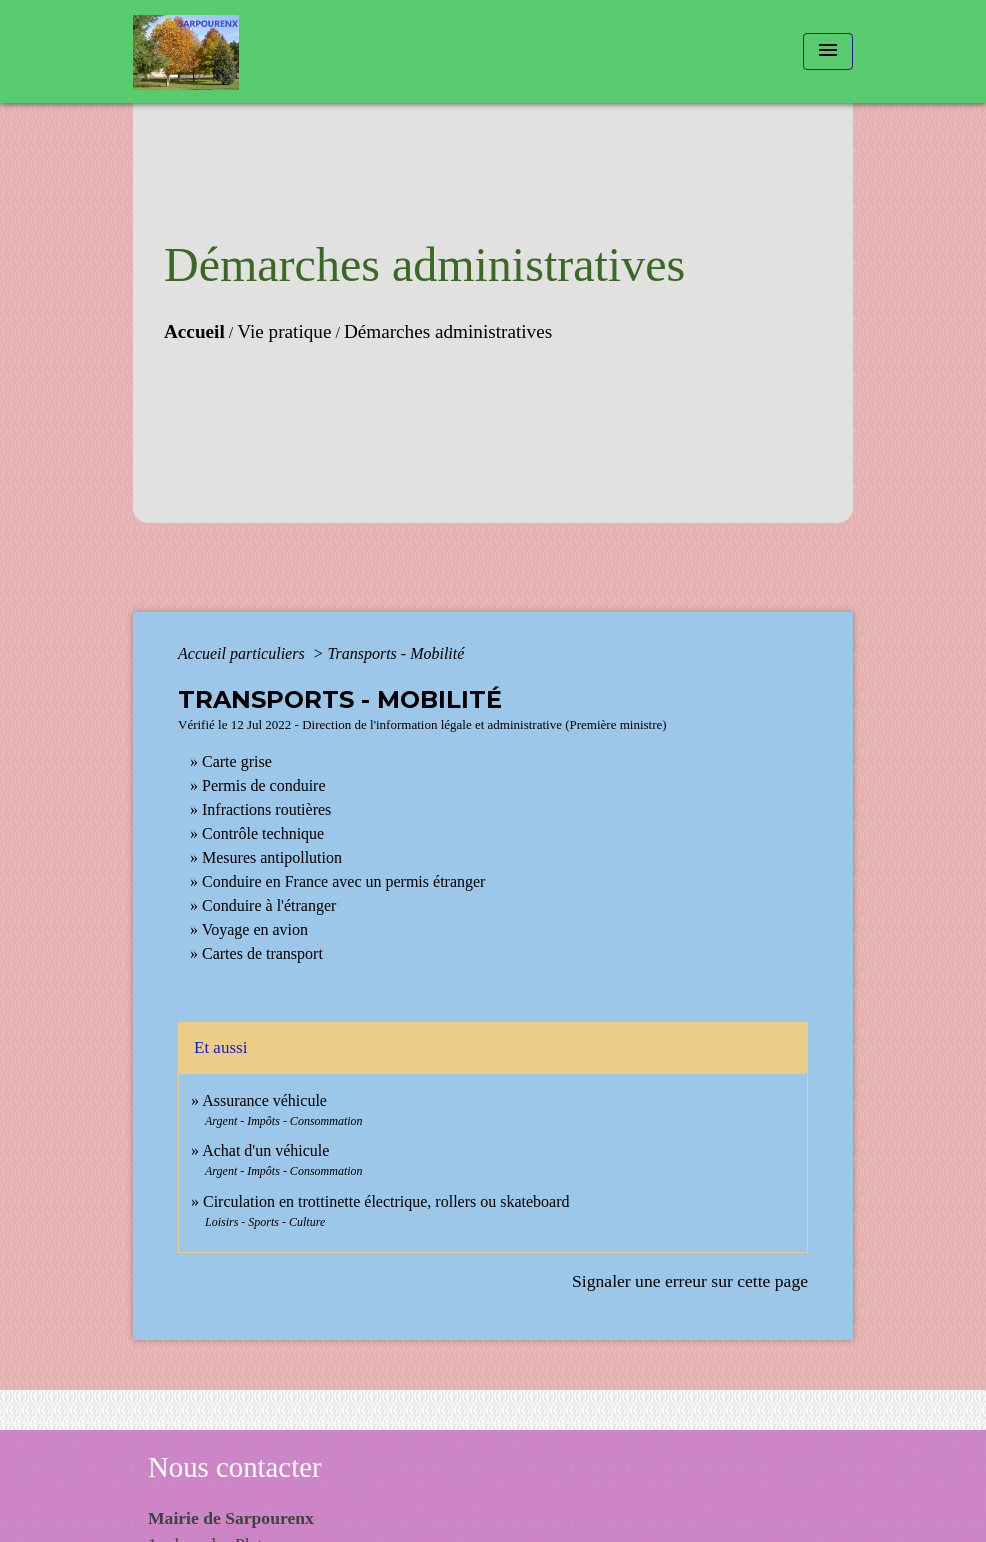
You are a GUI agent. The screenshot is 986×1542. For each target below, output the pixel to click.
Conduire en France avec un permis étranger (343, 881)
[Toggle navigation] (828, 51)
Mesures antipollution (272, 857)
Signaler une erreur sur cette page (690, 1281)
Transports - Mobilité (395, 653)
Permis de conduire (264, 785)
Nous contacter (235, 1467)
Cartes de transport (262, 953)
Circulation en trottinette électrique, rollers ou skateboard (386, 1201)
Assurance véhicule (264, 1100)
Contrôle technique (263, 833)
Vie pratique (284, 331)
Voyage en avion (255, 929)
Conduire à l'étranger (269, 905)
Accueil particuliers (243, 653)
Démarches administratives (448, 331)
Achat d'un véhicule (265, 1150)
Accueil (194, 331)
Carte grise (237, 761)
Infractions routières (266, 809)
